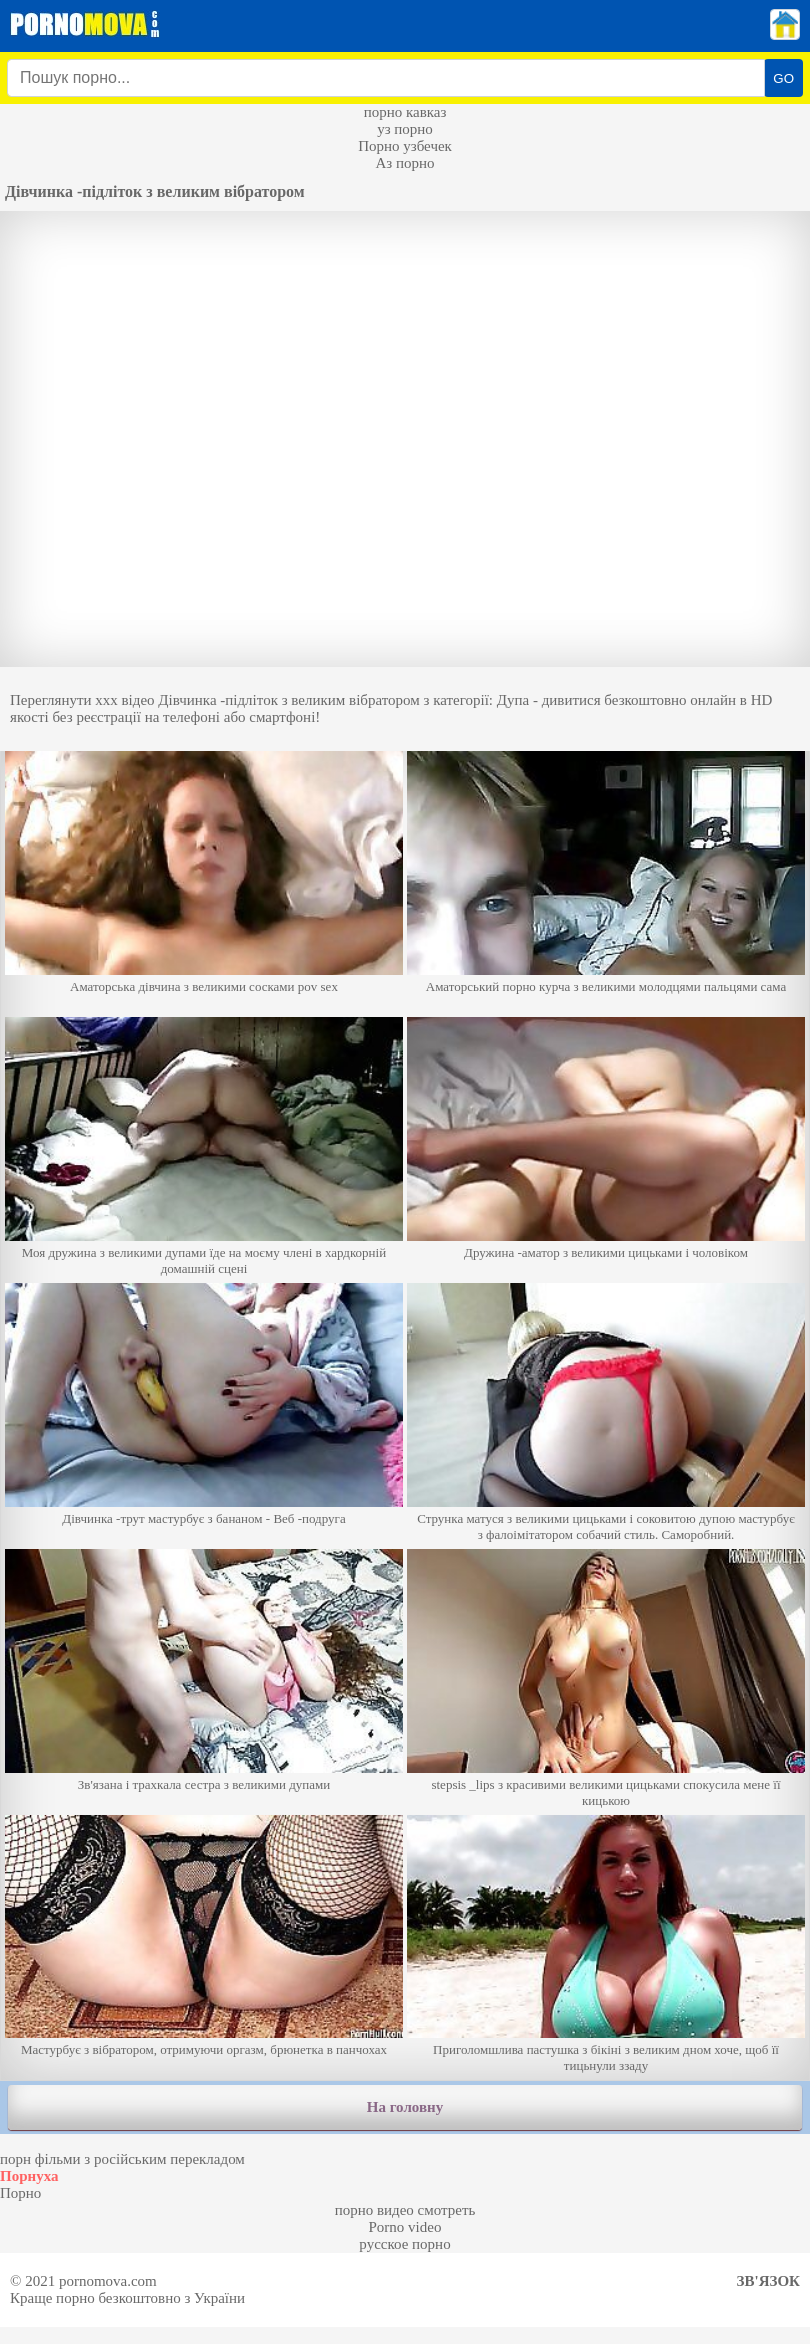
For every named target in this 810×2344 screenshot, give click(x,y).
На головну (405, 2107)
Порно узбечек (405, 146)
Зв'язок (768, 2281)
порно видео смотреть (405, 2210)
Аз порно (404, 163)
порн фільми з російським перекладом (122, 2159)
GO (783, 78)
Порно (20, 2193)
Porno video (405, 2227)
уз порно (405, 129)
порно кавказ (405, 112)
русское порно (404, 2244)
